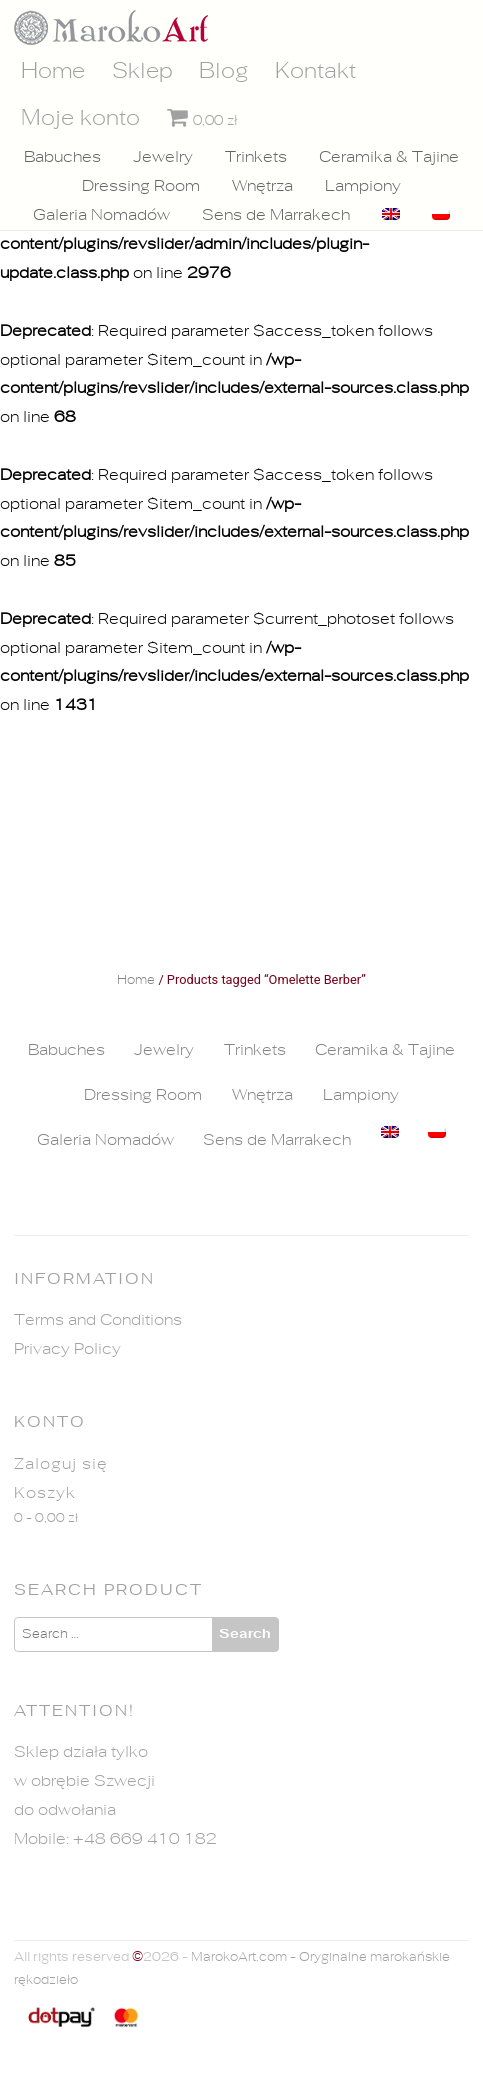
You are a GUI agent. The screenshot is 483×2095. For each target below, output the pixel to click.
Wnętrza (262, 186)
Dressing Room (141, 186)
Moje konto (80, 118)
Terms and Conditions (98, 1320)
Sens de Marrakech (276, 215)
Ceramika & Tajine (389, 157)
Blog (224, 71)
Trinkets (256, 157)
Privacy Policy (67, 1349)
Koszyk (45, 1493)
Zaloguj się (61, 1464)
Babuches (62, 157)
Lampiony (363, 186)
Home (53, 71)
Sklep (142, 71)
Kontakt (315, 71)
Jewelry (163, 157)
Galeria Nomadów (101, 215)
